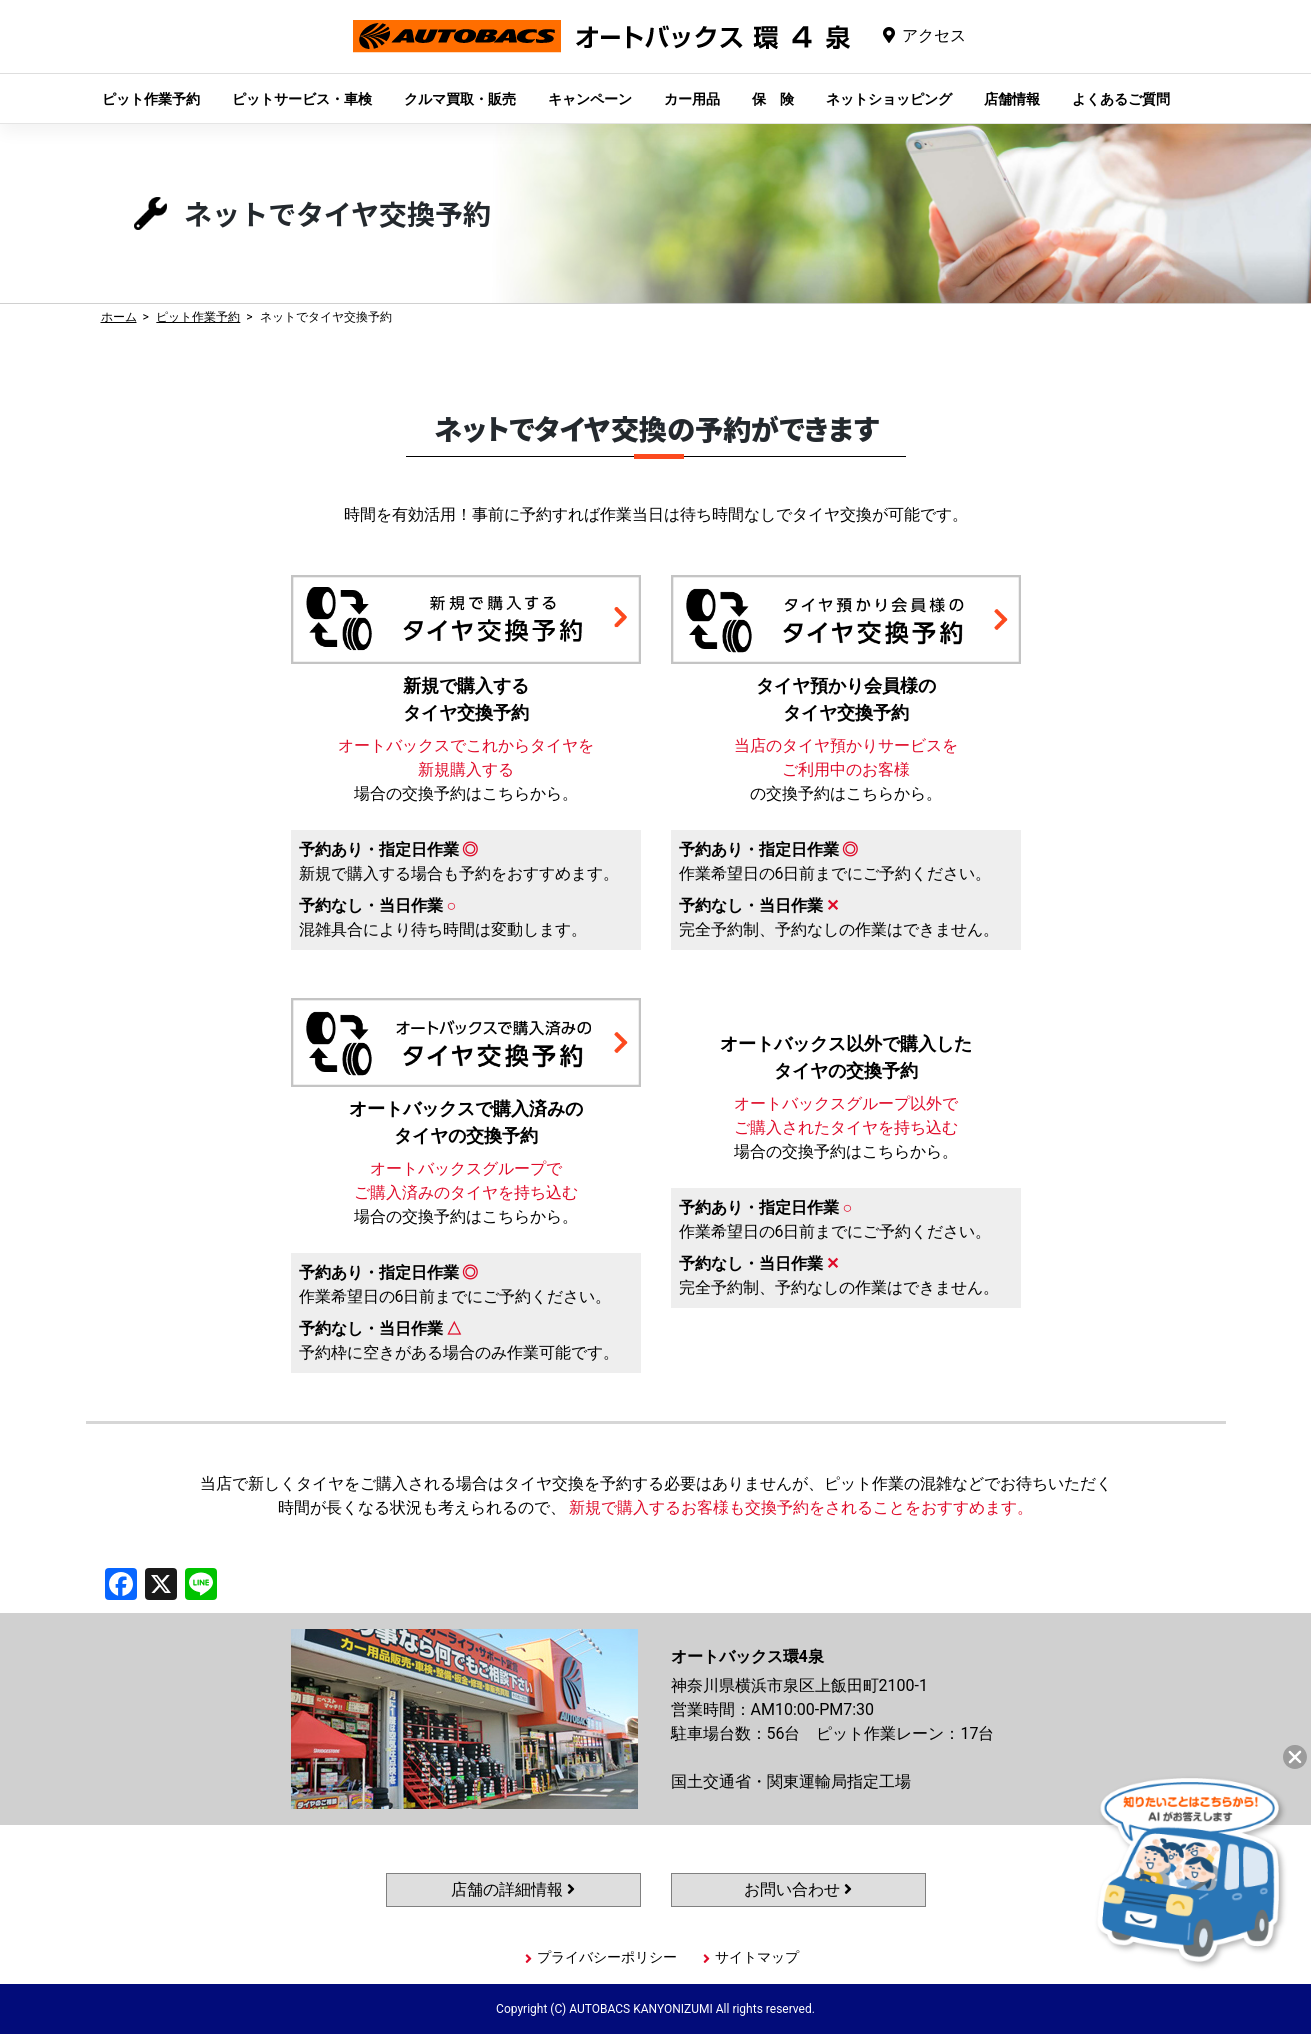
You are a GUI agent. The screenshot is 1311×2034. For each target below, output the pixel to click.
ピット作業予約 (151, 99)
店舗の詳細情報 (513, 1889)
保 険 (773, 99)
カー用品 (692, 99)
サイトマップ (757, 1957)
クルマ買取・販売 (460, 99)
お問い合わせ (798, 1889)
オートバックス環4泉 (602, 51)
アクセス (934, 35)
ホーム (119, 317)
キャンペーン (590, 99)
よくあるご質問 (1121, 99)
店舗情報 (1012, 99)
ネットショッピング (889, 99)
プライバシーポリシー (607, 1957)
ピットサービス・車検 (302, 99)
